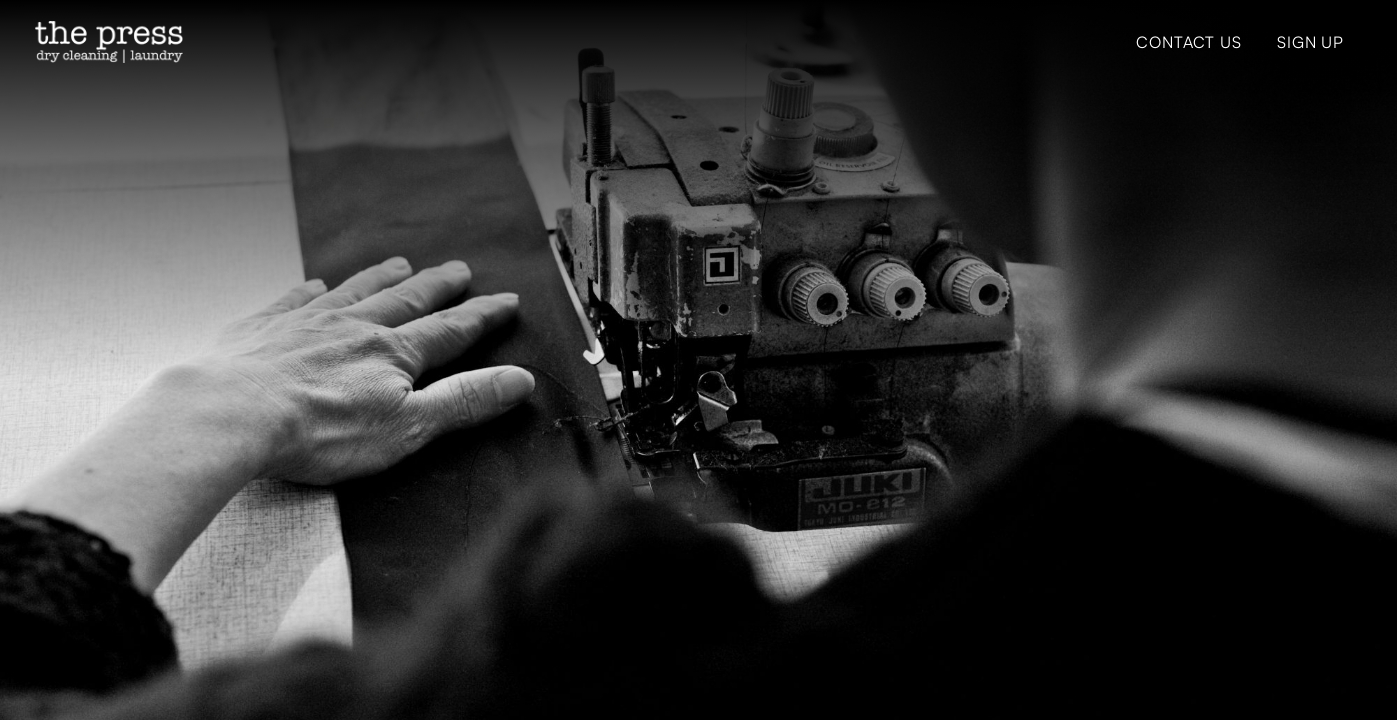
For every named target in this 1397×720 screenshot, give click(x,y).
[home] (109, 42)
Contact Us (1188, 42)
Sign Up (1310, 42)
